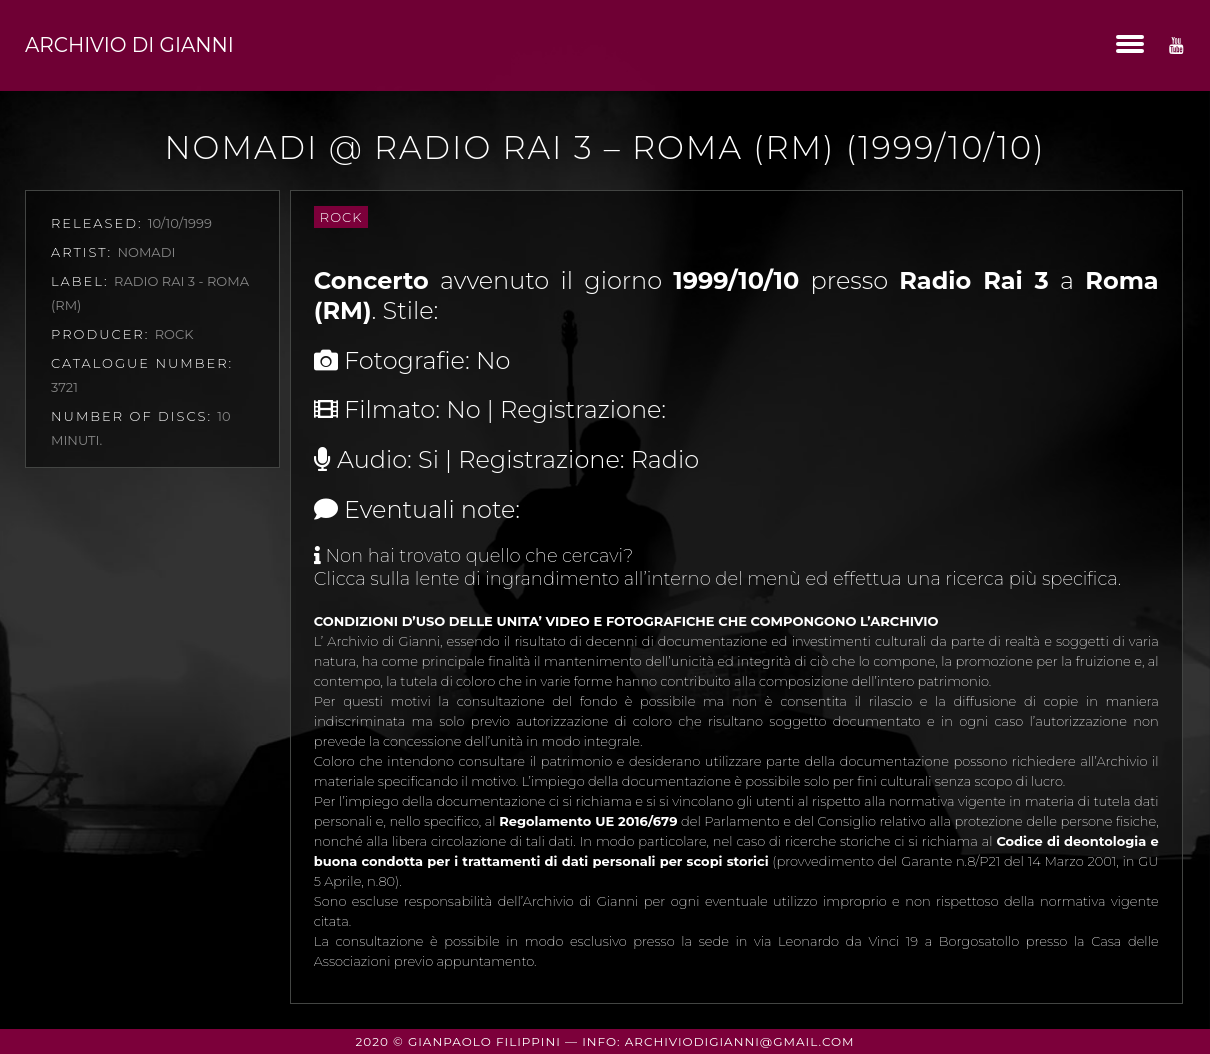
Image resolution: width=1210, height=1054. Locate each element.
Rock (341, 217)
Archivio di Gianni (129, 45)
